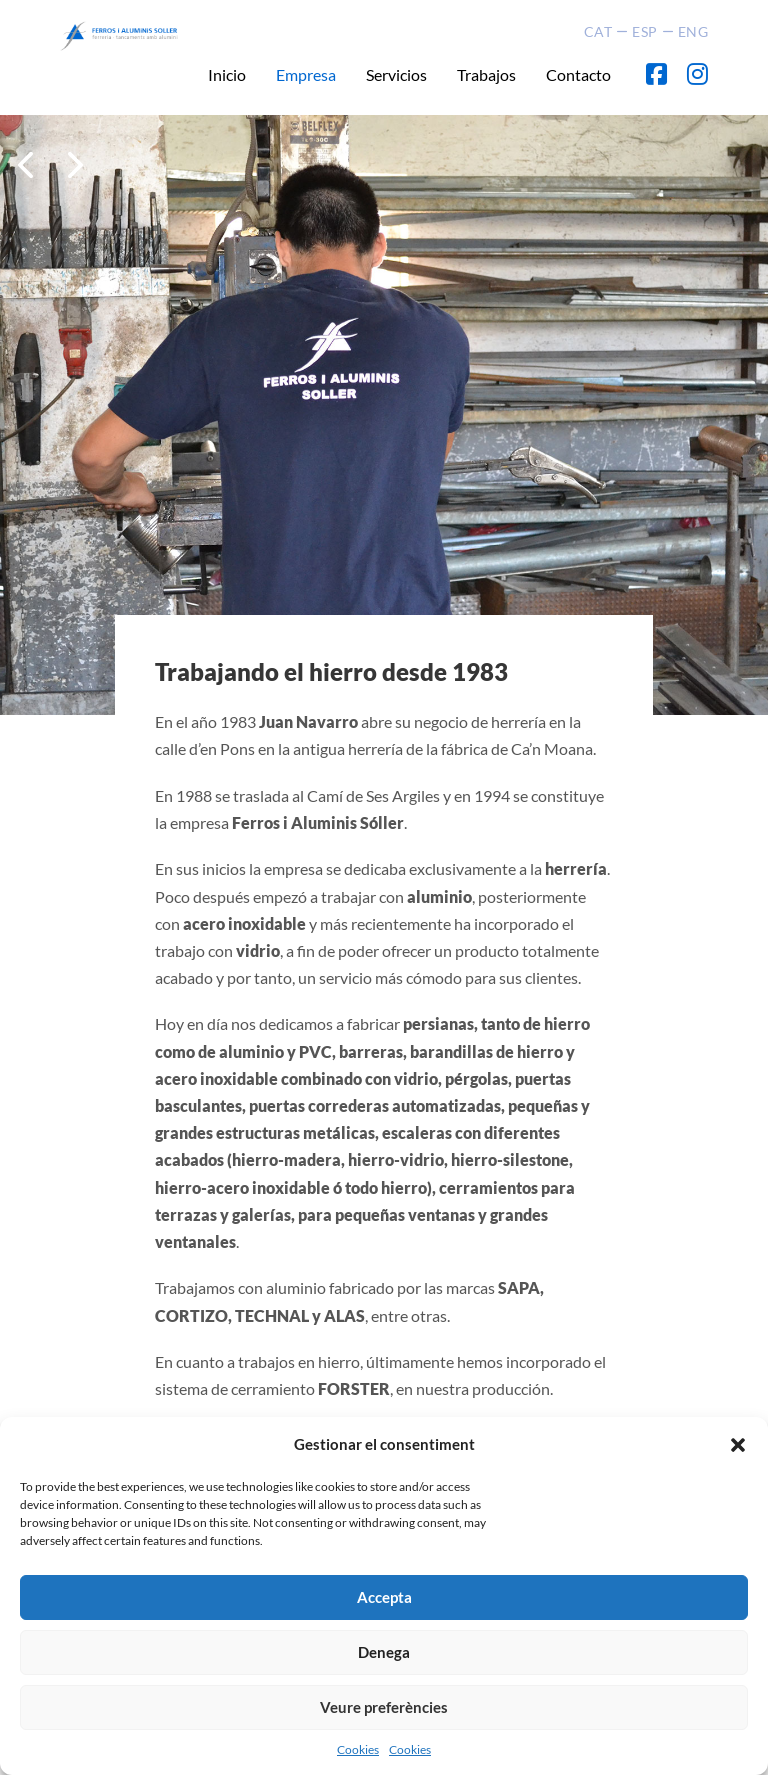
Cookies (358, 1749)
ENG (693, 31)
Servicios (396, 74)
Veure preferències (384, 1707)
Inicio (227, 74)
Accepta (384, 1597)
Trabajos (486, 74)
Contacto (578, 74)
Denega (384, 1652)
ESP (645, 31)
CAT (598, 31)
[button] (738, 1445)
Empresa (306, 74)
